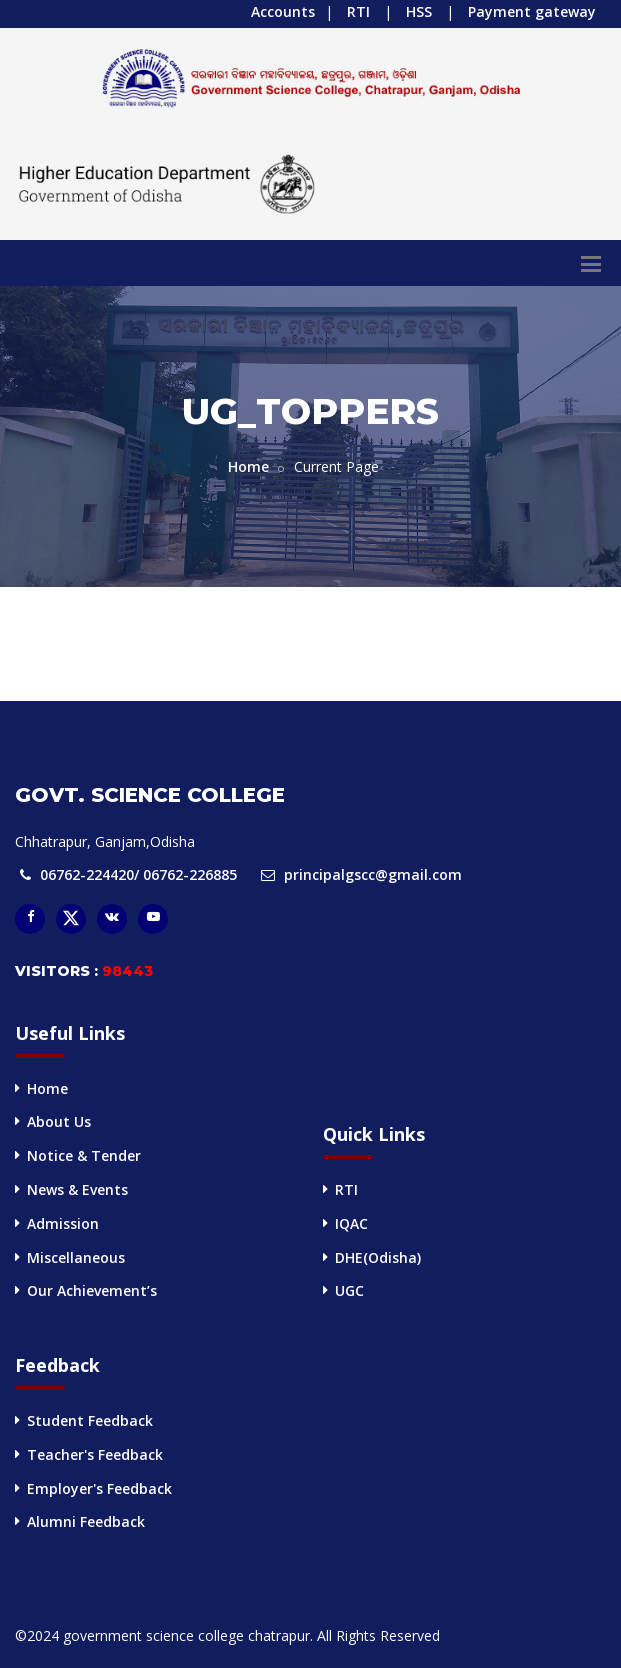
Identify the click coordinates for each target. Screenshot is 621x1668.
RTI (358, 11)
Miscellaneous (76, 1257)
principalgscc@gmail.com (373, 874)
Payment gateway (532, 11)
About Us (59, 1121)
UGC (349, 1290)
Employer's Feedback (99, 1488)
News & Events (77, 1189)
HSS (419, 11)
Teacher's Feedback (95, 1454)
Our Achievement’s (92, 1290)
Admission (63, 1223)
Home (248, 466)
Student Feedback (90, 1420)
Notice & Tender (84, 1155)
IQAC (351, 1223)
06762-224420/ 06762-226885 (138, 874)
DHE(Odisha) (378, 1257)
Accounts (283, 11)
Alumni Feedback (86, 1521)
